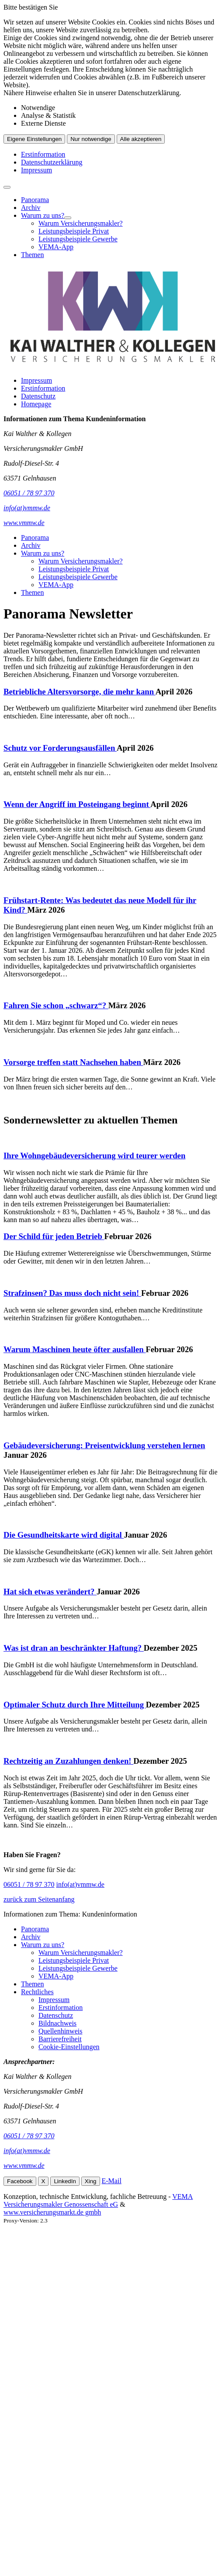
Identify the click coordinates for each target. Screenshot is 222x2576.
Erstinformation (43, 154)
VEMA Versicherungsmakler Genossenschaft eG (98, 2200)
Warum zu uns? (42, 215)
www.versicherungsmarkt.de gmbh (52, 2212)
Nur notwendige (90, 139)
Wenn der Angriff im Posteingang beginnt (76, 804)
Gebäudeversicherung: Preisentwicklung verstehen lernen (104, 1445)
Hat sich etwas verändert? (50, 1591)
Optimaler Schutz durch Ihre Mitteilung (74, 1704)
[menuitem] (120, 200)
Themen (32, 254)
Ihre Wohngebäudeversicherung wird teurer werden (94, 1155)
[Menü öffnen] (6, 187)
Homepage (36, 404)
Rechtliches (37, 1992)
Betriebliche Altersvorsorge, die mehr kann (79, 691)
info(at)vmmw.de (80, 1884)
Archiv (30, 207)
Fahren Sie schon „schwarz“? (55, 1005)
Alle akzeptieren (141, 139)
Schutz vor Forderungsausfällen (60, 747)
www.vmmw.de (24, 2165)
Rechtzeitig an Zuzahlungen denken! (68, 1760)
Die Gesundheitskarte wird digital (63, 1534)
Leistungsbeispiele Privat (73, 231)
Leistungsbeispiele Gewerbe (78, 239)
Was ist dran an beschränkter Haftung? (73, 1647)
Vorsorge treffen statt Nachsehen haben (73, 1062)
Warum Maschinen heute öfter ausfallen (74, 1349)
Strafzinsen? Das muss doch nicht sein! (72, 1293)
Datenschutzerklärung (51, 162)
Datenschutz (38, 396)
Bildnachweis (57, 2023)
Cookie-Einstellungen (69, 2046)
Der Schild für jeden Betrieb (53, 1236)
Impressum (36, 170)
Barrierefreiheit (60, 2039)
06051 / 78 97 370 (28, 1884)
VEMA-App (55, 247)
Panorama (35, 199)
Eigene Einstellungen (34, 139)
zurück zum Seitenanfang (39, 1899)
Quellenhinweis (60, 2031)
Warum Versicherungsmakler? (80, 223)
